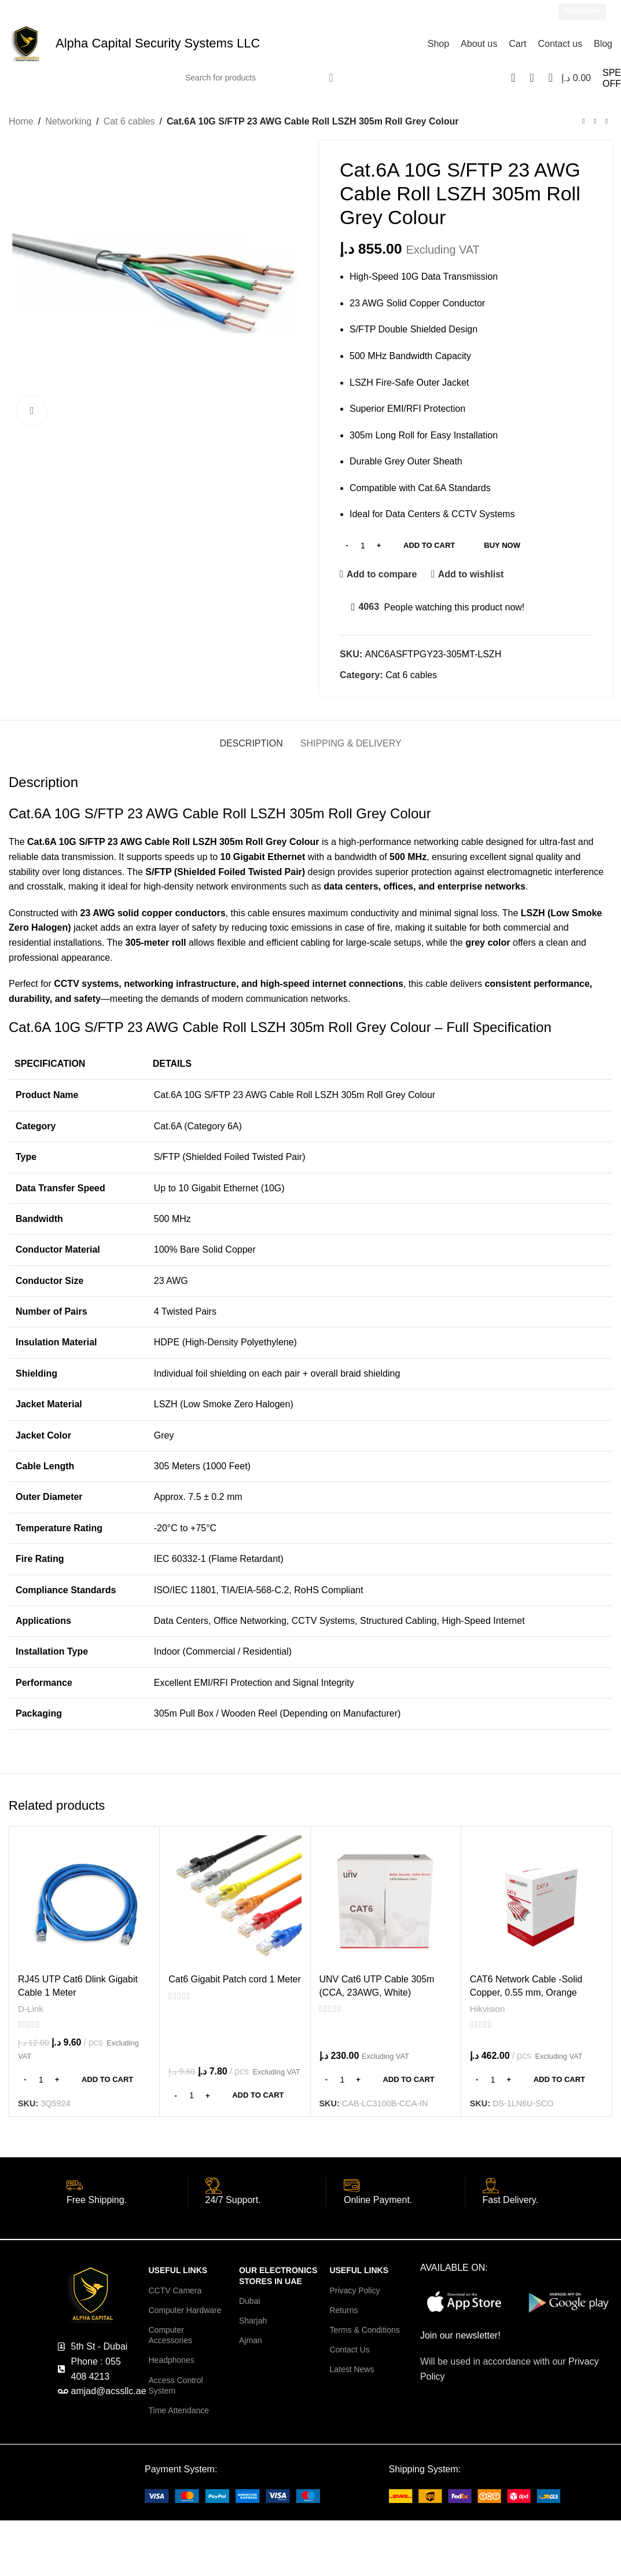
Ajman (250, 2340)
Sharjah (253, 2320)
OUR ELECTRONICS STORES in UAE (278, 2276)
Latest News (351, 2369)
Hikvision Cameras (112, 2561)
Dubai (249, 2301)
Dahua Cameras (243, 2561)
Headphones (171, 2360)
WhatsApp (582, 11)
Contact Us (349, 2349)
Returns (343, 2310)
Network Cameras (485, 2561)
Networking (68, 121)
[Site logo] (26, 43)
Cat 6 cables (129, 121)
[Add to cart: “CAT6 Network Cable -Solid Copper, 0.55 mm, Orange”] (536, 2080)
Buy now (502, 545)
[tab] (250, 737)
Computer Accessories (170, 2335)
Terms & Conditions (364, 2329)
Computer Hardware (184, 2310)
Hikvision (487, 2009)
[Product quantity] (363, 545)
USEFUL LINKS (177, 2270)
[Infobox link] (127, 2198)
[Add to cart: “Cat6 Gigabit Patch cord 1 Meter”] (234, 2095)
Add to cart (429, 545)
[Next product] (606, 121)
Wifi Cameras (423, 2561)
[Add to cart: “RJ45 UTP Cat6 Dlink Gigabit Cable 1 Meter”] (84, 2080)
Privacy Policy (354, 2290)
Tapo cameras (367, 2561)
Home (21, 121)
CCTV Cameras (43, 2561)
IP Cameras (545, 2561)
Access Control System (175, 2385)
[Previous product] (583, 121)
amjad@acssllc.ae (189, 11)
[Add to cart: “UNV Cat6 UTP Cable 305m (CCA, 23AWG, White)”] (385, 2080)
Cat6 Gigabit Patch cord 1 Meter (234, 1979)
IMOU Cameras (307, 2561)
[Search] (260, 77)
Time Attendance (178, 2410)
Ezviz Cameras (179, 2561)
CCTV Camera (174, 2290)
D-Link (30, 2009)
